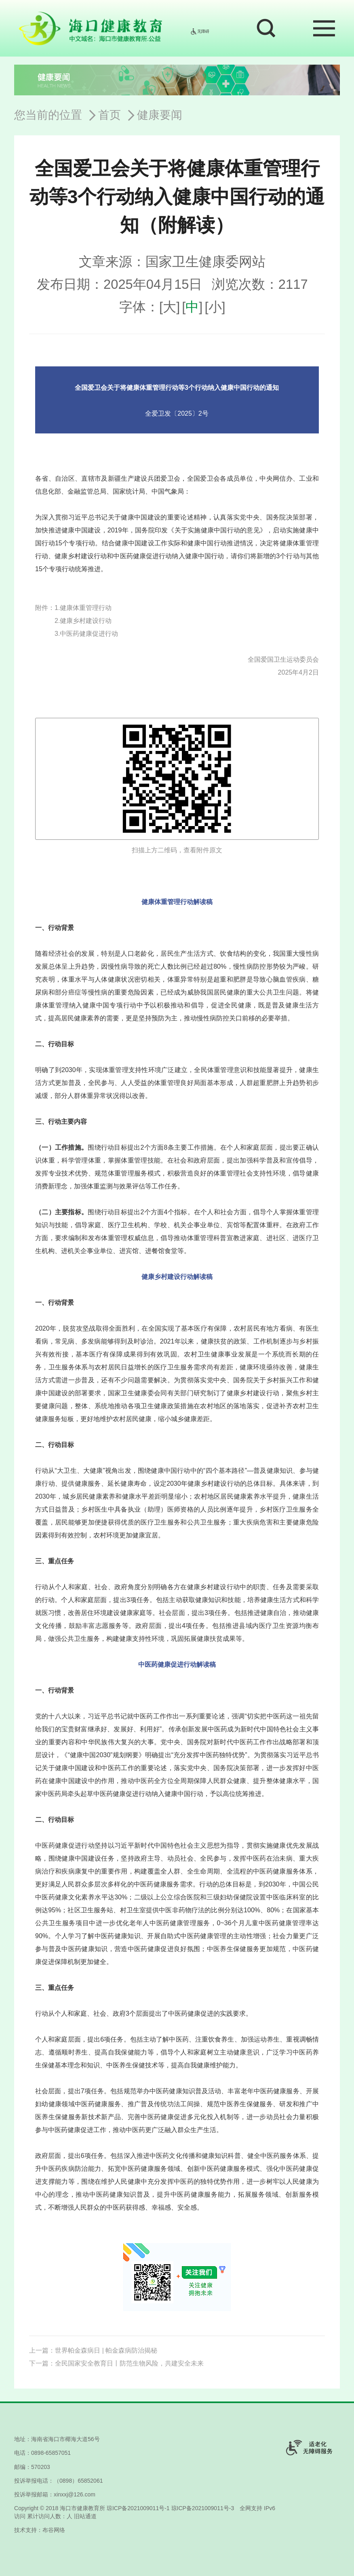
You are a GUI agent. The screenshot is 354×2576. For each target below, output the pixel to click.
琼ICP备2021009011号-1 (138, 2508)
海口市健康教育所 (82, 2508)
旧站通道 (85, 2516)
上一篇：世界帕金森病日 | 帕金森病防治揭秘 (93, 2350)
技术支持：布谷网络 (39, 2530)
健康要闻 (159, 115)
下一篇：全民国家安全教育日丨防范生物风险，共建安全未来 (116, 2363)
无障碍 (199, 31)
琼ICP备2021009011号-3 (202, 2508)
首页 (109, 115)
